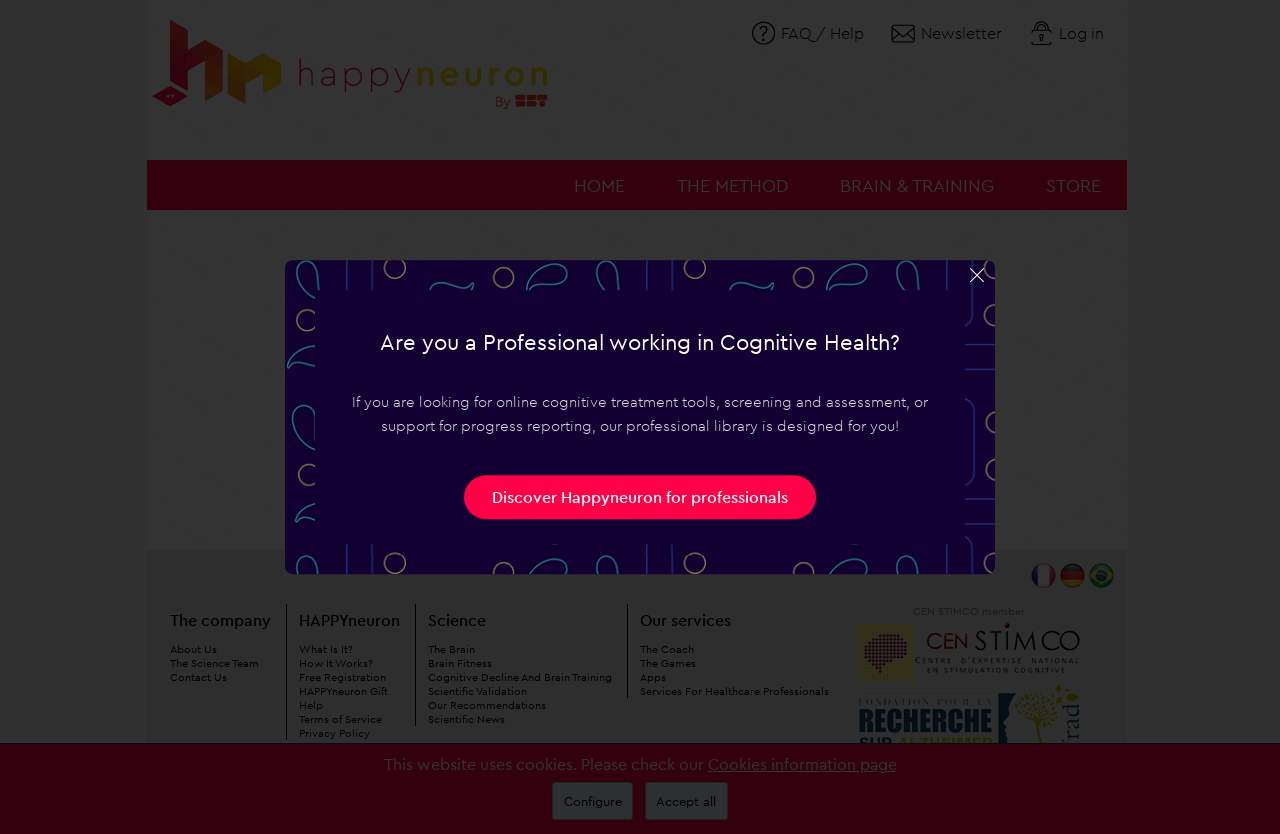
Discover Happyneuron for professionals (640, 497)
